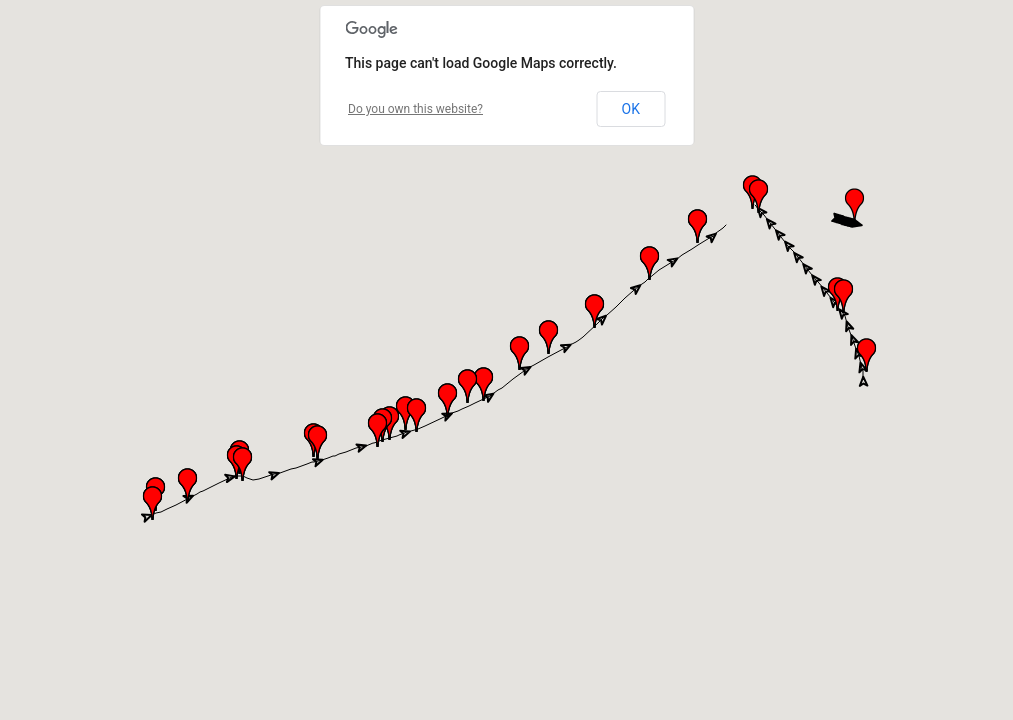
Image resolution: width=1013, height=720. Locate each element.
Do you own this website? (415, 109)
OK (631, 109)
